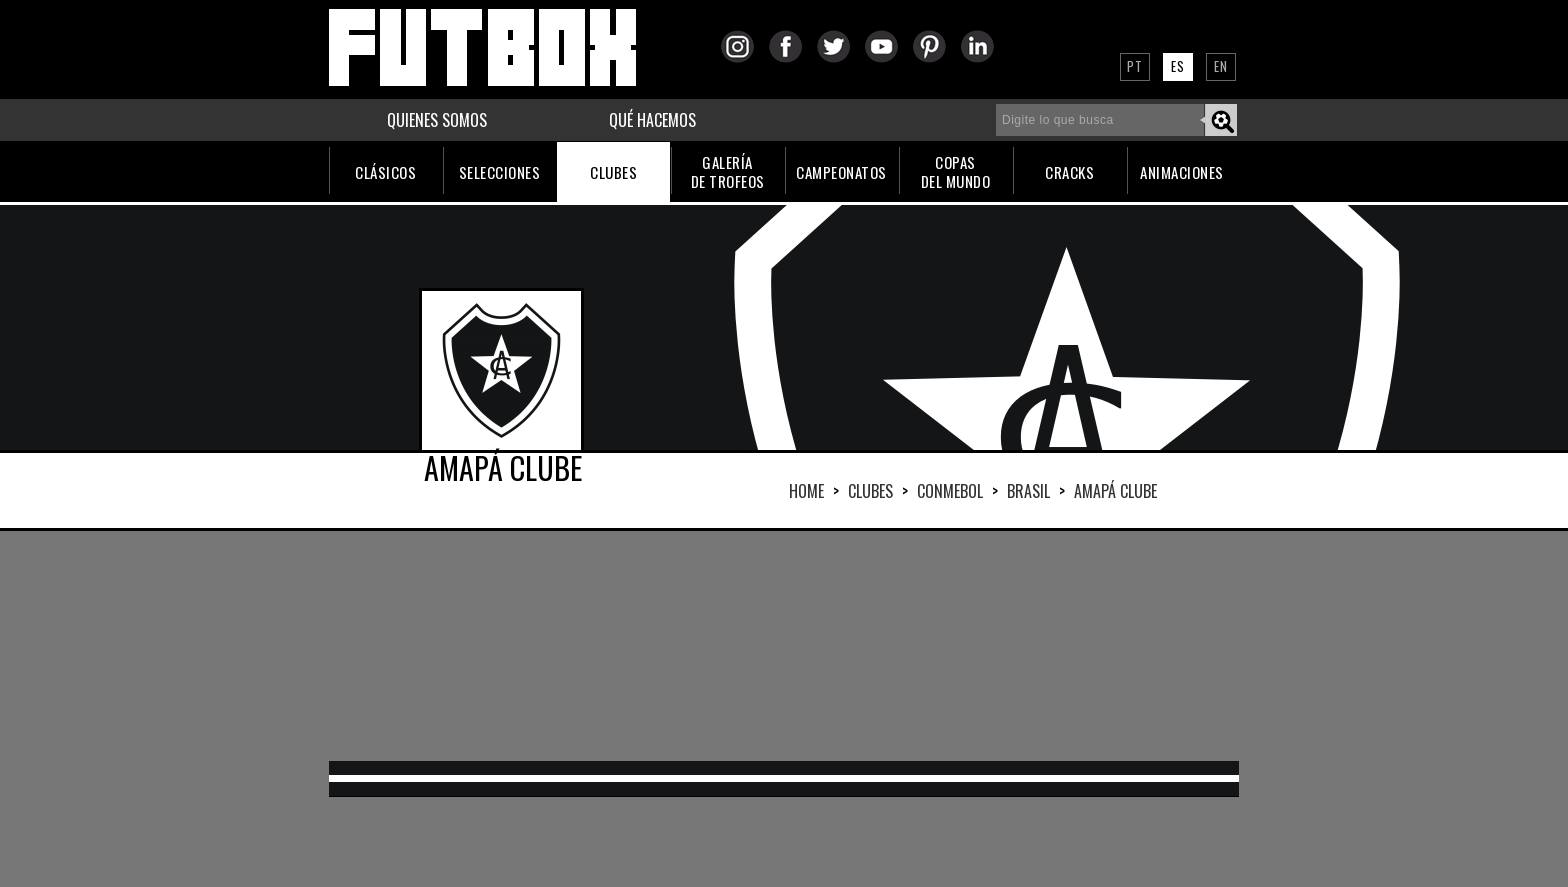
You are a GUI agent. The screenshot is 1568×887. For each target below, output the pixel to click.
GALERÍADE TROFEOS (728, 171)
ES (1178, 66)
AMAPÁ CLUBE (1115, 491)
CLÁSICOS (385, 172)
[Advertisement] (784, 646)
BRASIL (1028, 491)
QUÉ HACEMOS (652, 120)
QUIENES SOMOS (437, 120)
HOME (806, 491)
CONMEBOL (950, 491)
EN (1221, 66)
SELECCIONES (500, 172)
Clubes (870, 491)
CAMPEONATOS (841, 172)
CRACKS (1069, 172)
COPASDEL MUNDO (956, 171)
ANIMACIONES (1182, 172)
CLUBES (613, 172)
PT (1135, 66)
